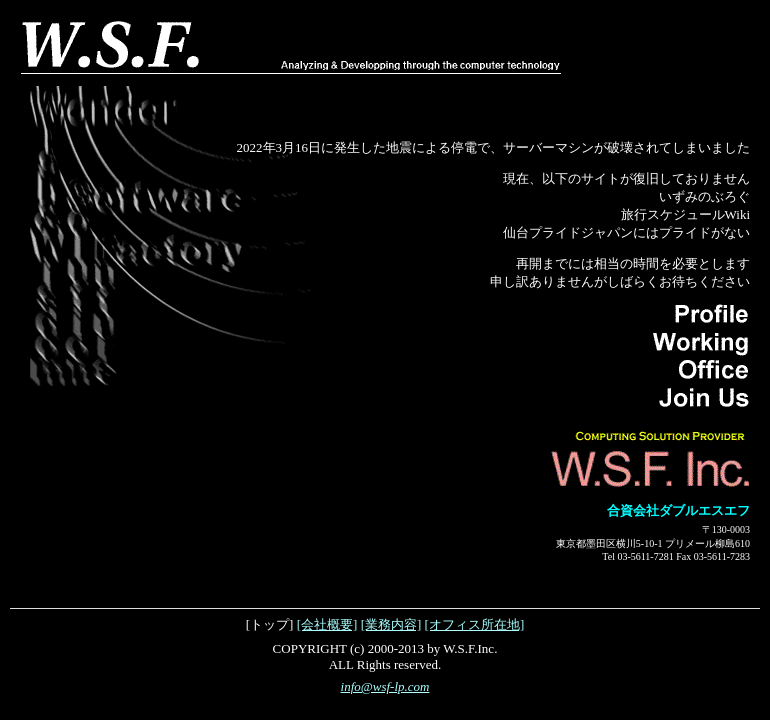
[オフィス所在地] (475, 624)
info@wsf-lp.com (385, 686)
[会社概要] (327, 624)
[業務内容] (391, 624)
